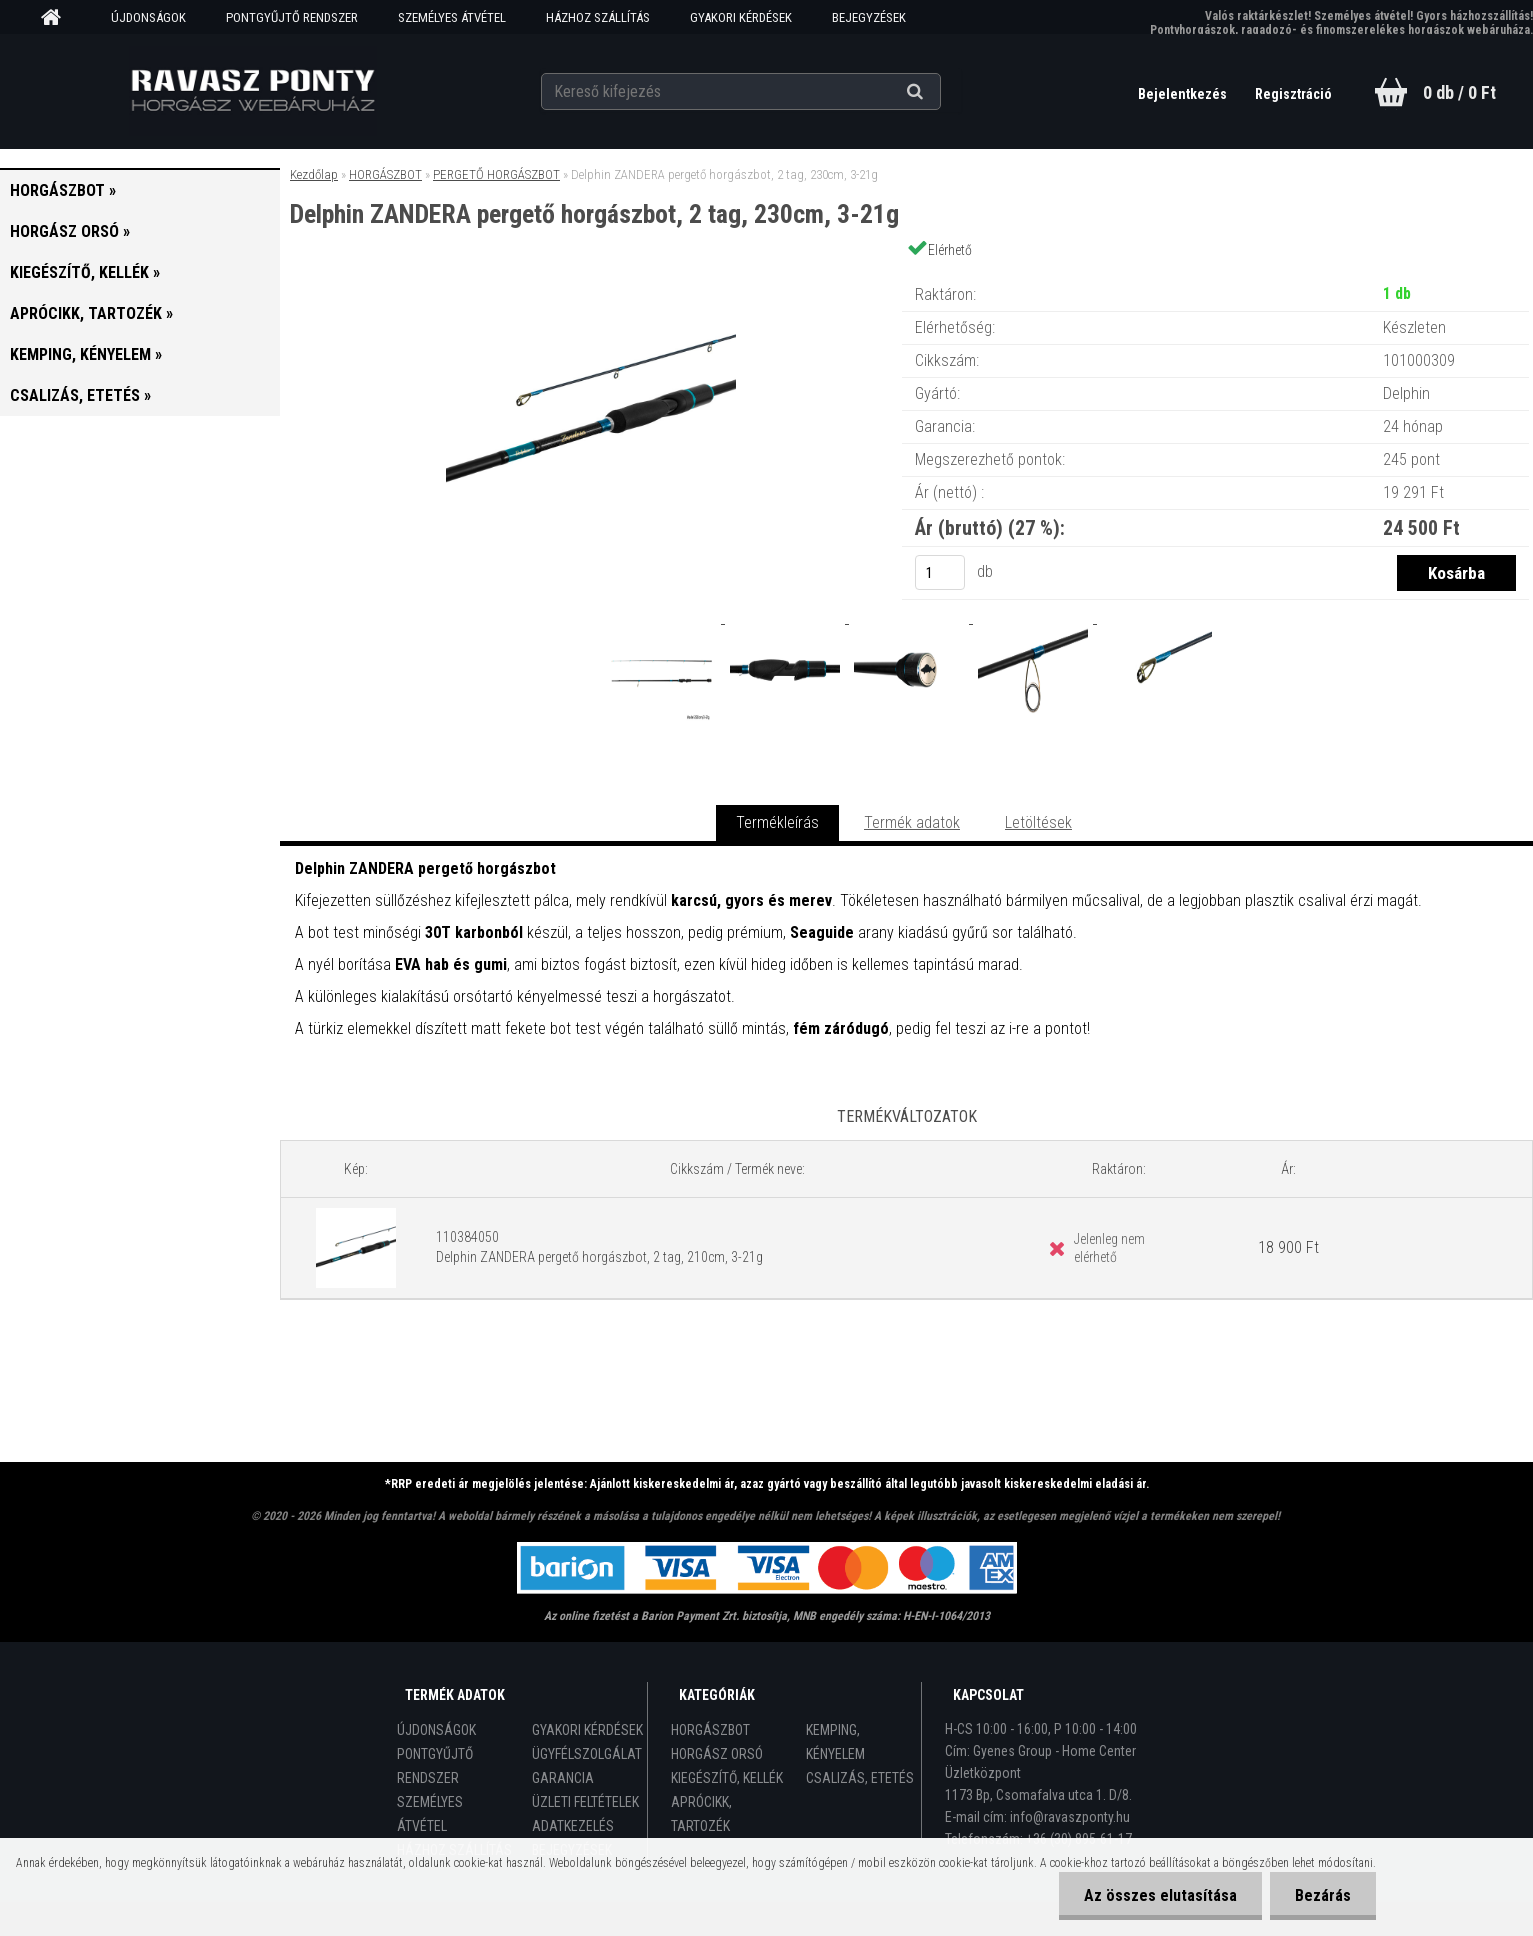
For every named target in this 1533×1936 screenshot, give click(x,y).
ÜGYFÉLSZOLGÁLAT (587, 1754)
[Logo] (252, 91)
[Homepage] (58, 18)
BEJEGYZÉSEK (869, 17)
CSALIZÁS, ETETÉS (860, 1778)
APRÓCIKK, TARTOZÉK (701, 1814)
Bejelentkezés (1184, 94)
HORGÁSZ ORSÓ (717, 1754)
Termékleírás (777, 822)
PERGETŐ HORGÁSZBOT (496, 174)
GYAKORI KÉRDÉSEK (741, 17)
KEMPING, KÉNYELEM (835, 1742)
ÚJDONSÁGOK (148, 17)
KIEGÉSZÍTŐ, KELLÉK (727, 1778)
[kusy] (940, 572)
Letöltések (1038, 822)
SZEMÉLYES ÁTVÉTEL (452, 17)
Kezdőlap (314, 174)
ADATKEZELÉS (573, 1826)
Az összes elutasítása (1160, 1895)
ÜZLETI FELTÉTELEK (585, 1802)
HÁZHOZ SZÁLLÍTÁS (598, 17)
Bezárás (1323, 1895)
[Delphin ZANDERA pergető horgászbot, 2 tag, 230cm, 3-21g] (591, 274)
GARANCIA (563, 1778)
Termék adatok (912, 822)
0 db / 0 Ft (1459, 92)
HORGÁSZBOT (385, 174)
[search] (939, 92)
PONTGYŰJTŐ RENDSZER (292, 17)
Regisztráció (1293, 94)
